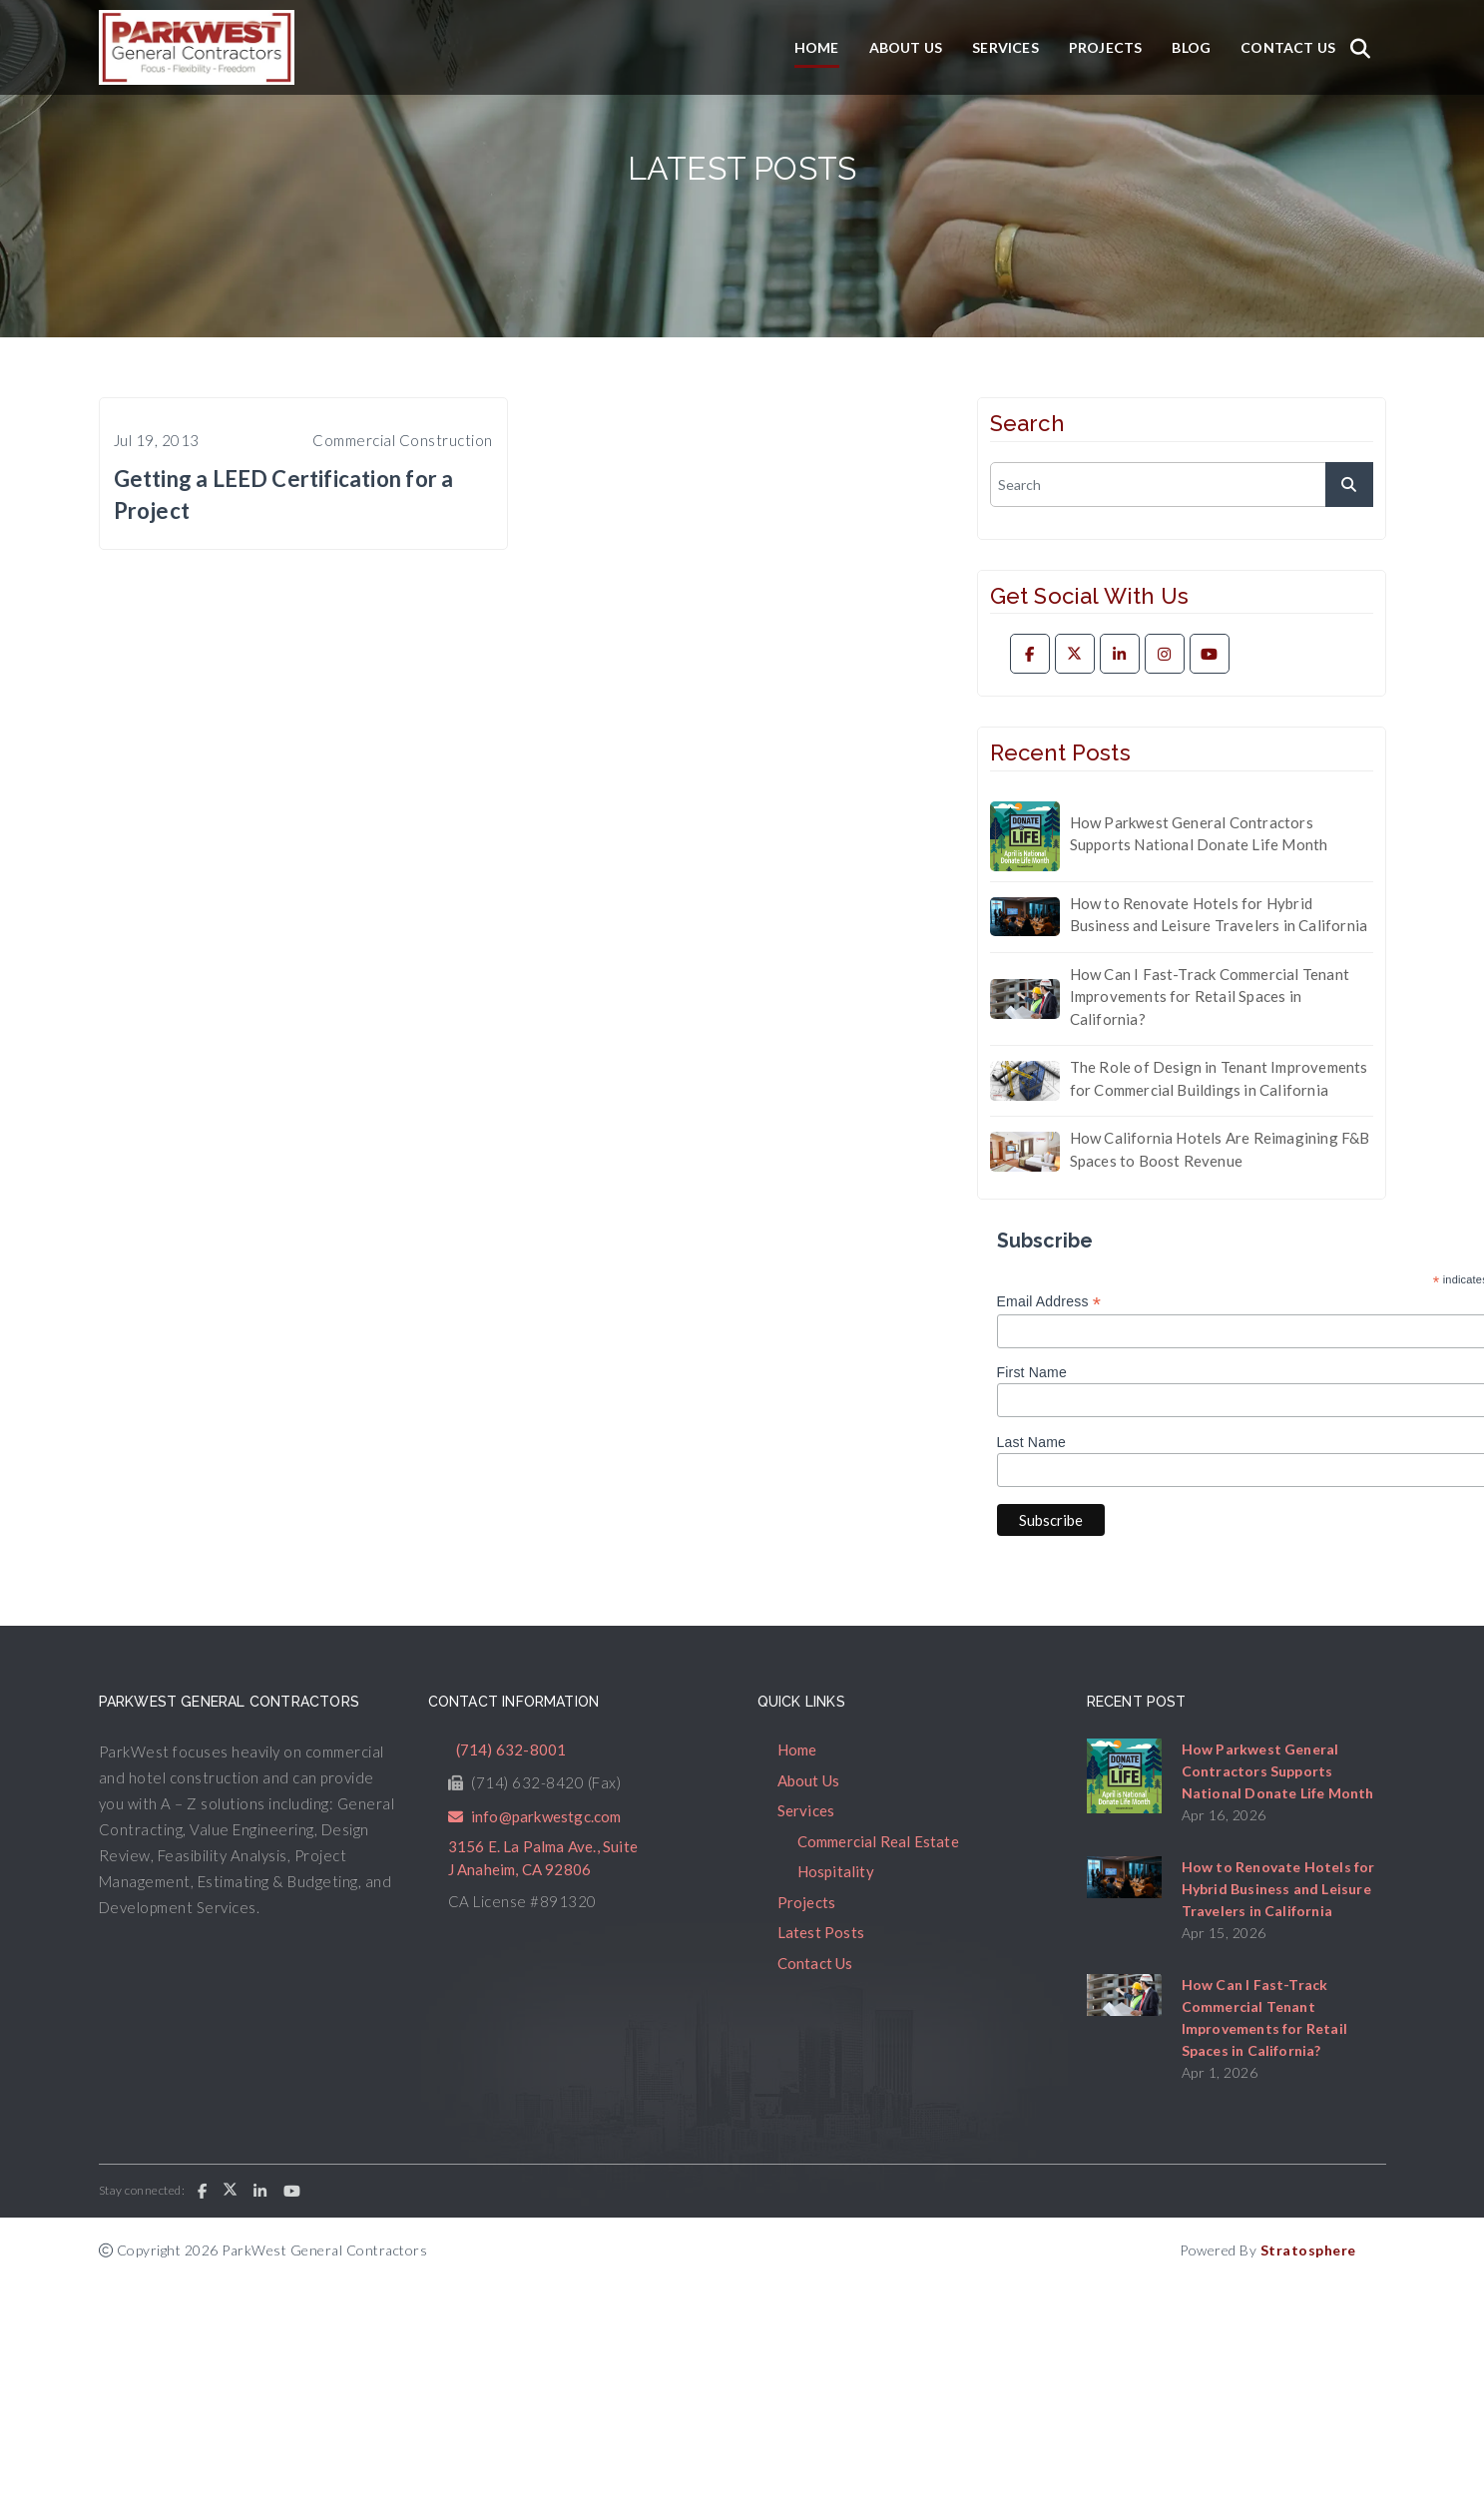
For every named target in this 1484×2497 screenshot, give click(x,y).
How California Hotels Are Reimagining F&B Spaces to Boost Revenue (1220, 1149)
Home (816, 47)
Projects (1106, 47)
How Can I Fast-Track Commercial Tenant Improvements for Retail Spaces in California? (1210, 996)
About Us (906, 47)
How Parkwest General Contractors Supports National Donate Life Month (1199, 833)
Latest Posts (820, 1932)
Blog (1191, 47)
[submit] (1349, 484)
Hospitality (835, 1871)
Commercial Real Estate (878, 1841)
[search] (1181, 484)
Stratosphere (1308, 2250)
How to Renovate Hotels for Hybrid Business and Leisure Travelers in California (1219, 914)
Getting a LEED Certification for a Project (284, 494)
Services (1005, 47)
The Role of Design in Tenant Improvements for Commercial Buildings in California (1219, 1078)
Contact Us (1287, 47)
